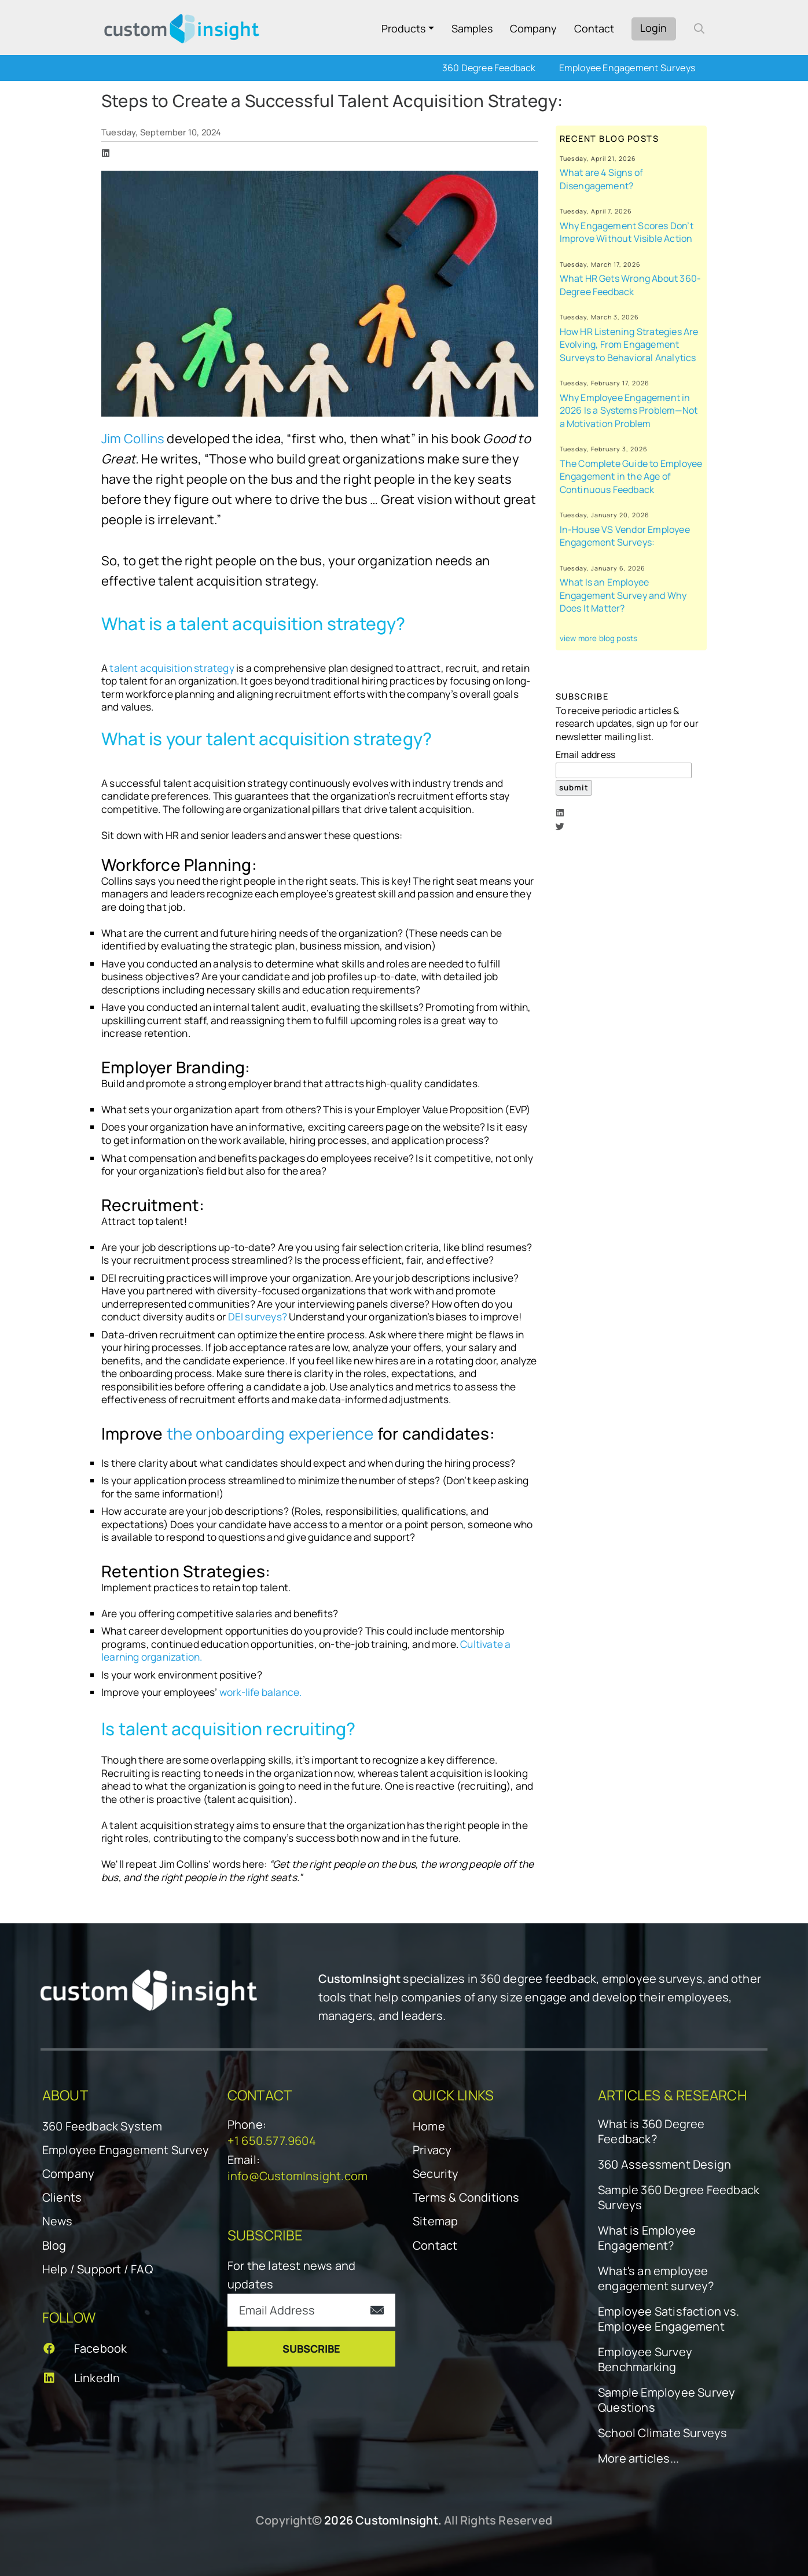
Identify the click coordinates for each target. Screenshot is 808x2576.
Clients (62, 2197)
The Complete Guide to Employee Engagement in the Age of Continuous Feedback (631, 476)
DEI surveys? (257, 1316)
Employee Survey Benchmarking (645, 2360)
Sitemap (435, 2221)
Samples (472, 28)
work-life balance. (260, 1692)
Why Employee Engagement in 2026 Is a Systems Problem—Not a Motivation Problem (629, 410)
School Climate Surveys (662, 2433)
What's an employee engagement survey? (656, 2279)
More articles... (638, 2458)
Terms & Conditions (466, 2197)
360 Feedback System (102, 2126)
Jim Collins (132, 438)
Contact (594, 28)
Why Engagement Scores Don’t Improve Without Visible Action (626, 232)
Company (533, 28)
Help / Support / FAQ (97, 2269)
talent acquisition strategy (172, 668)
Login (653, 28)
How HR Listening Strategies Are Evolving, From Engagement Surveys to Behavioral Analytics (629, 344)
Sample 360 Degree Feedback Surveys (678, 2198)
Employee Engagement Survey (125, 2150)
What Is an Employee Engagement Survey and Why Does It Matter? (623, 595)
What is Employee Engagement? (647, 2238)
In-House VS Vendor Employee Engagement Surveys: (625, 536)
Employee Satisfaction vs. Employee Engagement (668, 2319)
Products (403, 28)
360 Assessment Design (664, 2164)
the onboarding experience (272, 1433)
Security (436, 2173)
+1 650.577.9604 (271, 2140)
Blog (54, 2245)
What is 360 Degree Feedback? (651, 2132)
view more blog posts (599, 638)
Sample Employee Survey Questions (666, 2400)
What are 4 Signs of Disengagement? (602, 179)
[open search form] (699, 28)
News (57, 2221)
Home (429, 2126)
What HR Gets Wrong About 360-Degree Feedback (631, 285)
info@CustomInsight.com (297, 2176)
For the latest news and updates (291, 2275)
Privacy (432, 2150)
